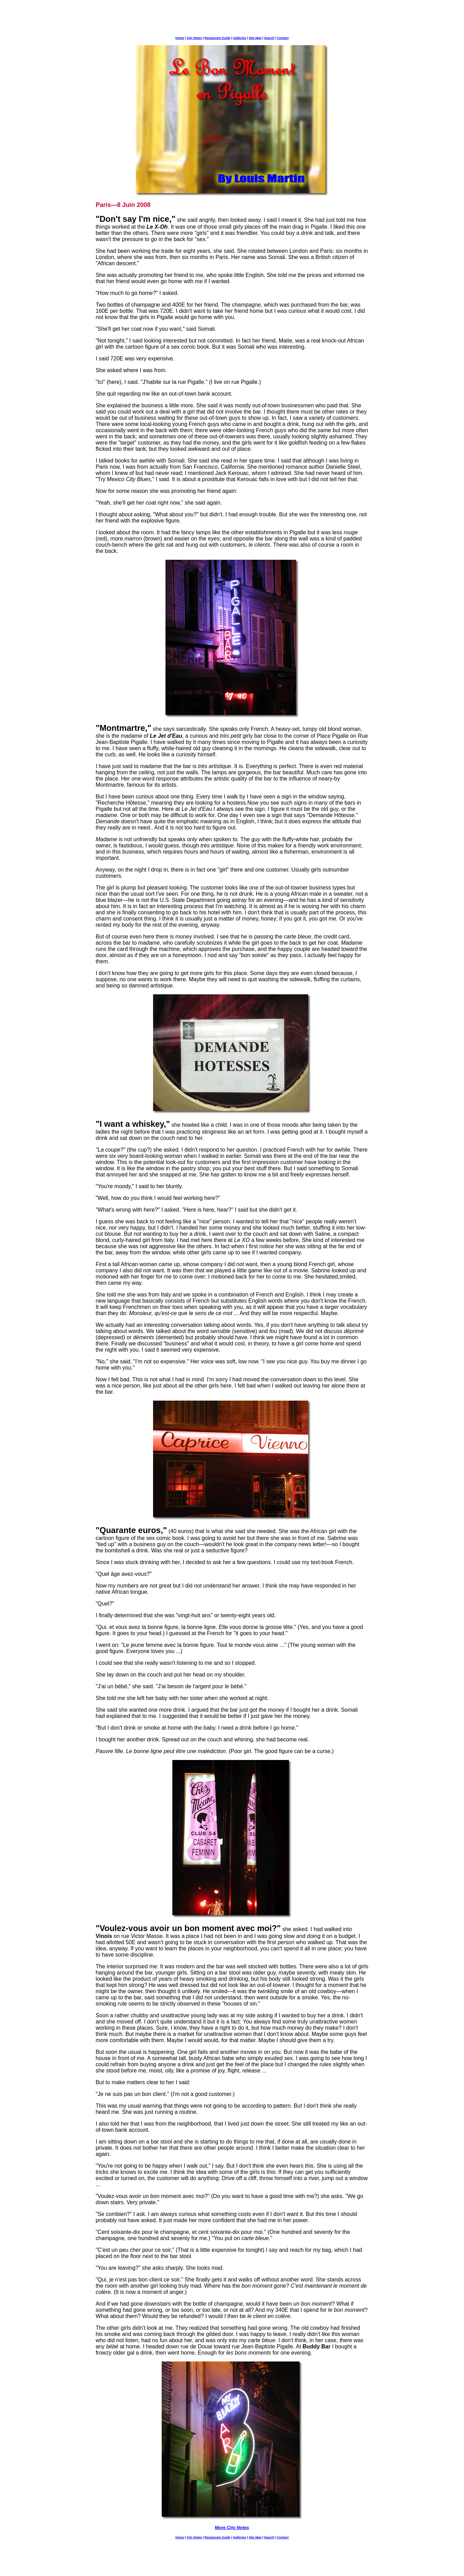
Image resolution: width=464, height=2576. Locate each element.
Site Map (255, 38)
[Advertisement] (232, 20)
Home (179, 38)
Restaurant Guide (217, 38)
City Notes (194, 38)
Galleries (239, 38)
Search (269, 38)
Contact (283, 38)
